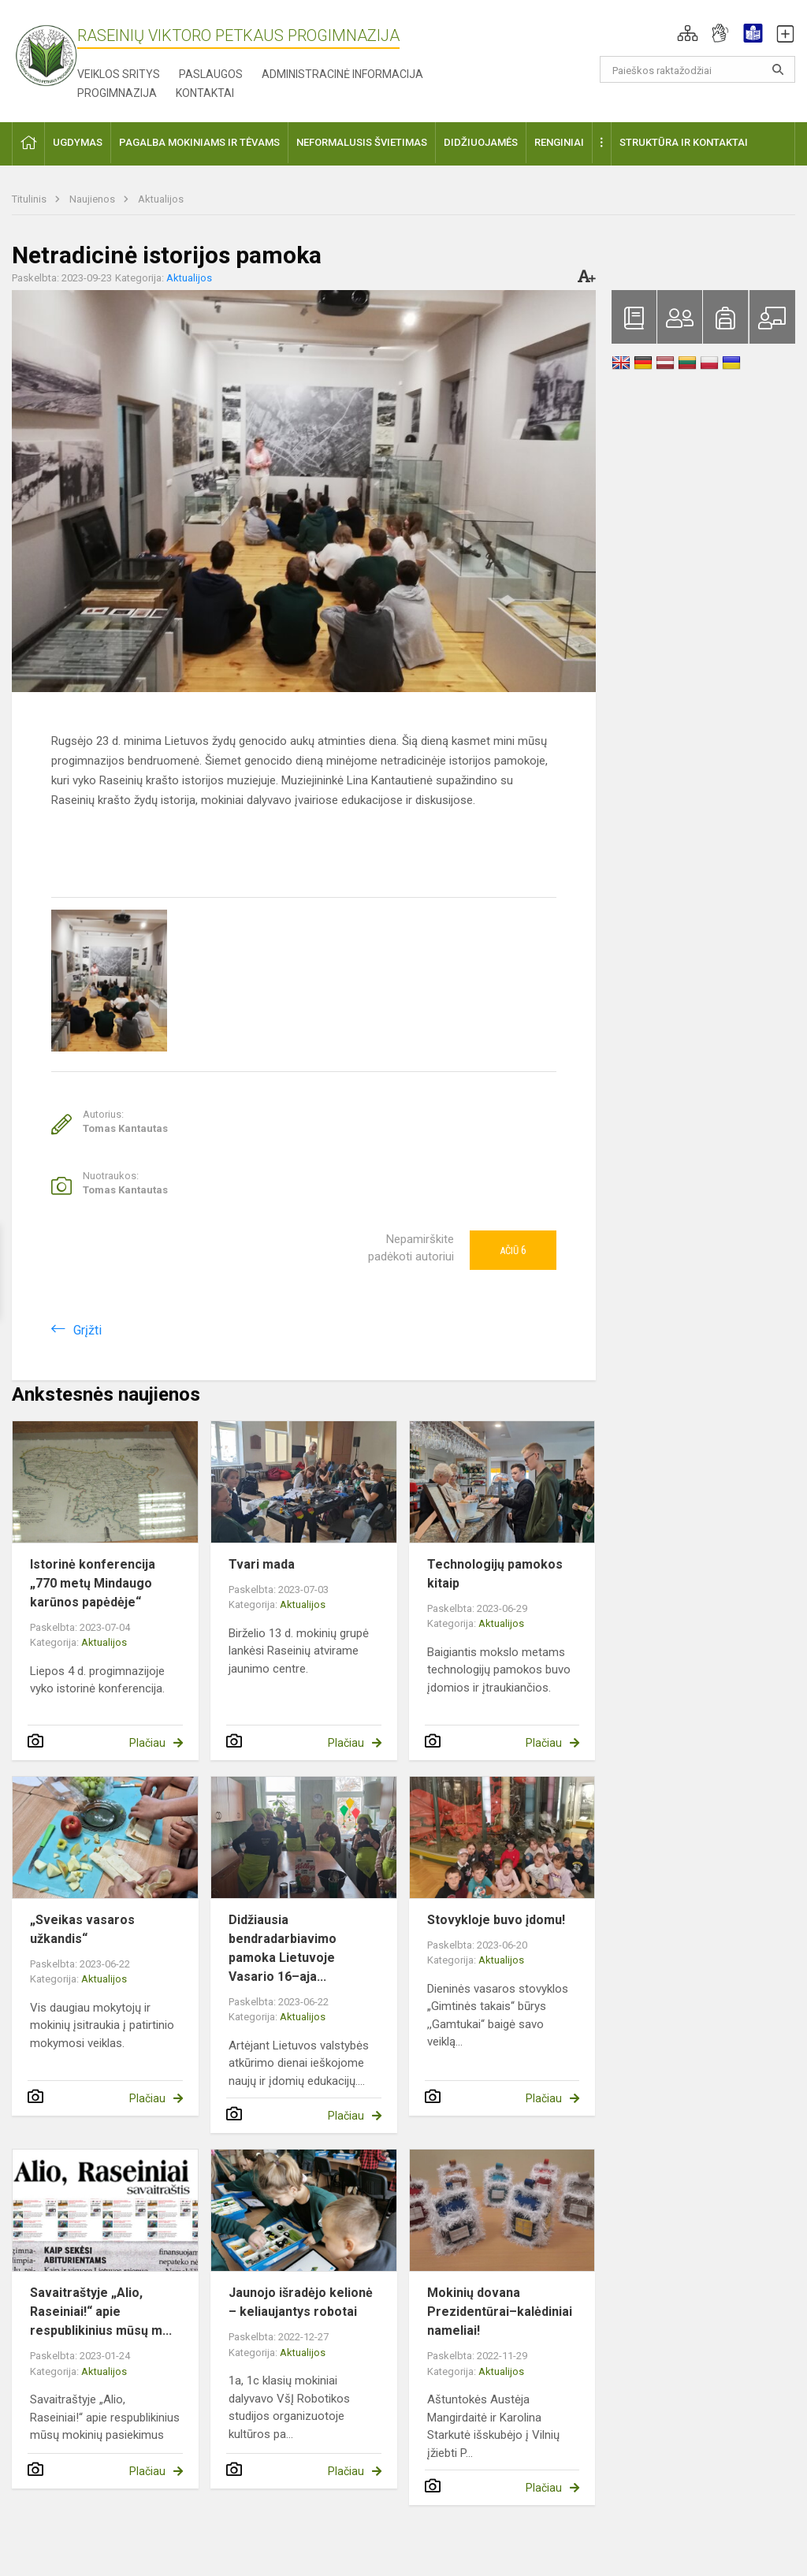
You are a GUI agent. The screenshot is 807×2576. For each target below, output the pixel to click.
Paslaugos (211, 74)
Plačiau (147, 1743)
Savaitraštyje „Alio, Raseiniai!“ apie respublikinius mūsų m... (101, 2311)
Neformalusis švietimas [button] (361, 142)
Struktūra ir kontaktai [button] (683, 142)
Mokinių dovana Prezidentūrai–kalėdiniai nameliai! (499, 2311)
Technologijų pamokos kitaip (495, 1574)
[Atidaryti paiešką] (777, 69)
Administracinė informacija (342, 74)
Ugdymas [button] (77, 142)
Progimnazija (117, 93)
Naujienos (93, 199)
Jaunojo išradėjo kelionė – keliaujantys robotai (301, 2302)
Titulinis (30, 199)
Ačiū (513, 1250)
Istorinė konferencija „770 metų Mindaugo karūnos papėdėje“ (92, 1583)
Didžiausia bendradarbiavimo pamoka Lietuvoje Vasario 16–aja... (283, 1948)
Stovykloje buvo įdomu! (496, 1919)
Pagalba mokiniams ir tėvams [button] (199, 142)
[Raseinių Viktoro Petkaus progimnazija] (55, 50)
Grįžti (87, 1330)
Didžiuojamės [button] (481, 142)
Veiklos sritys (118, 74)
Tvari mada (262, 1564)
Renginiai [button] (559, 142)
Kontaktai (205, 93)
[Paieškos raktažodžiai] (698, 69)
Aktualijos (161, 199)
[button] (687, 33)
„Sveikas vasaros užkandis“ (82, 1929)
